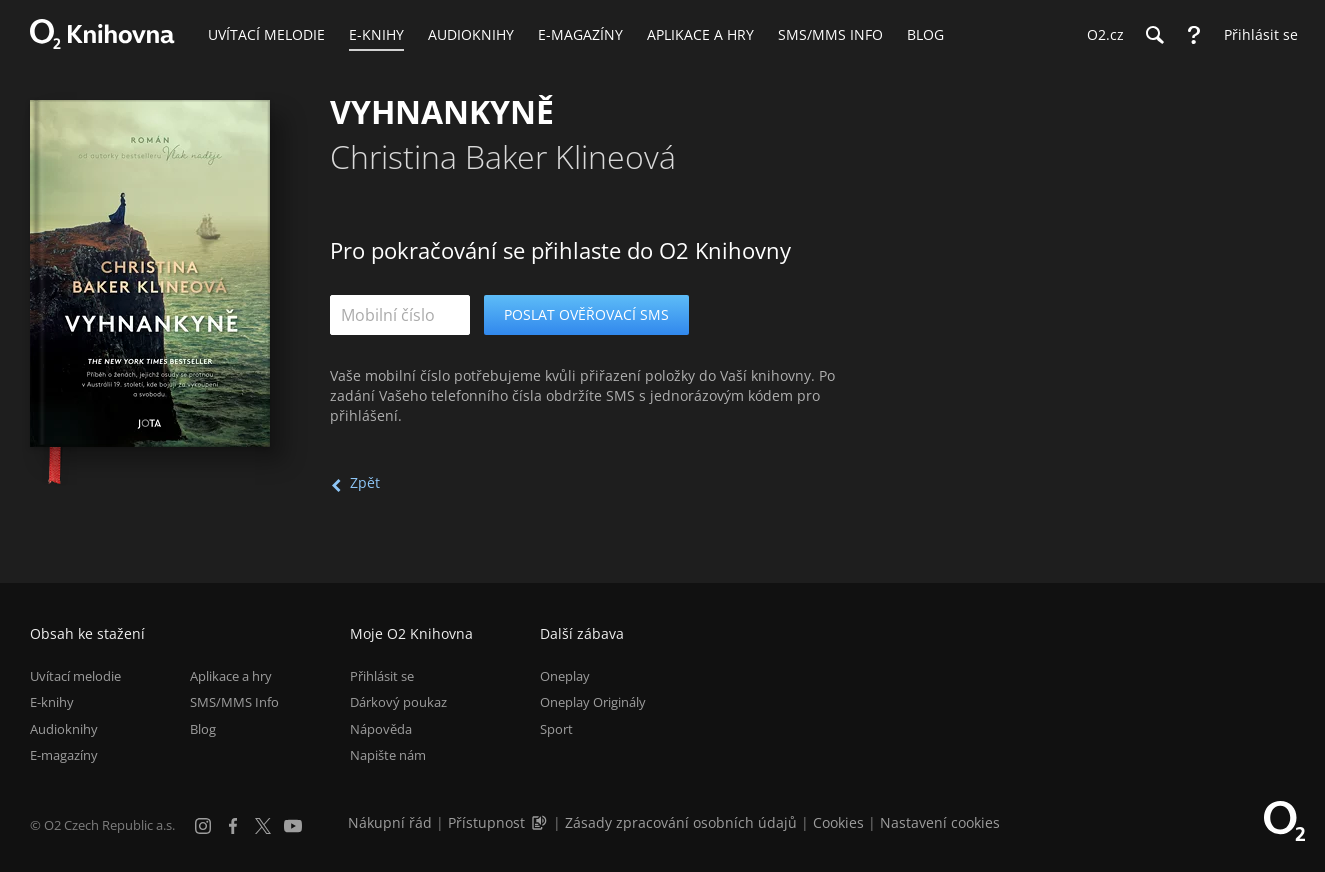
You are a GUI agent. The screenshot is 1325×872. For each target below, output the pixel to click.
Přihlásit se (382, 676)
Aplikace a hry (231, 676)
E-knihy (52, 702)
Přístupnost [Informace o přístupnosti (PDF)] (486, 822)
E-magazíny (64, 755)
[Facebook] (233, 826)
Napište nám (388, 755)
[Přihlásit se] (1256, 35)
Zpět (365, 482)
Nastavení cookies (940, 822)
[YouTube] (293, 826)
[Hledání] (1154, 35)
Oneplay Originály (593, 702)
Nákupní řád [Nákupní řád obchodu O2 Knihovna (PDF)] (390, 822)
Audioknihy (64, 729)
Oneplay (565, 676)
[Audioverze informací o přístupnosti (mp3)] (541, 822)
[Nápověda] (1194, 35)
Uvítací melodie (75, 676)
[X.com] (263, 826)
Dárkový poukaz (398, 702)
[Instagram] (203, 826)
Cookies (838, 822)
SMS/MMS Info (234, 702)
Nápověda (381, 729)
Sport (556, 729)
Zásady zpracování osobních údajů (681, 822)
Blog (203, 729)
